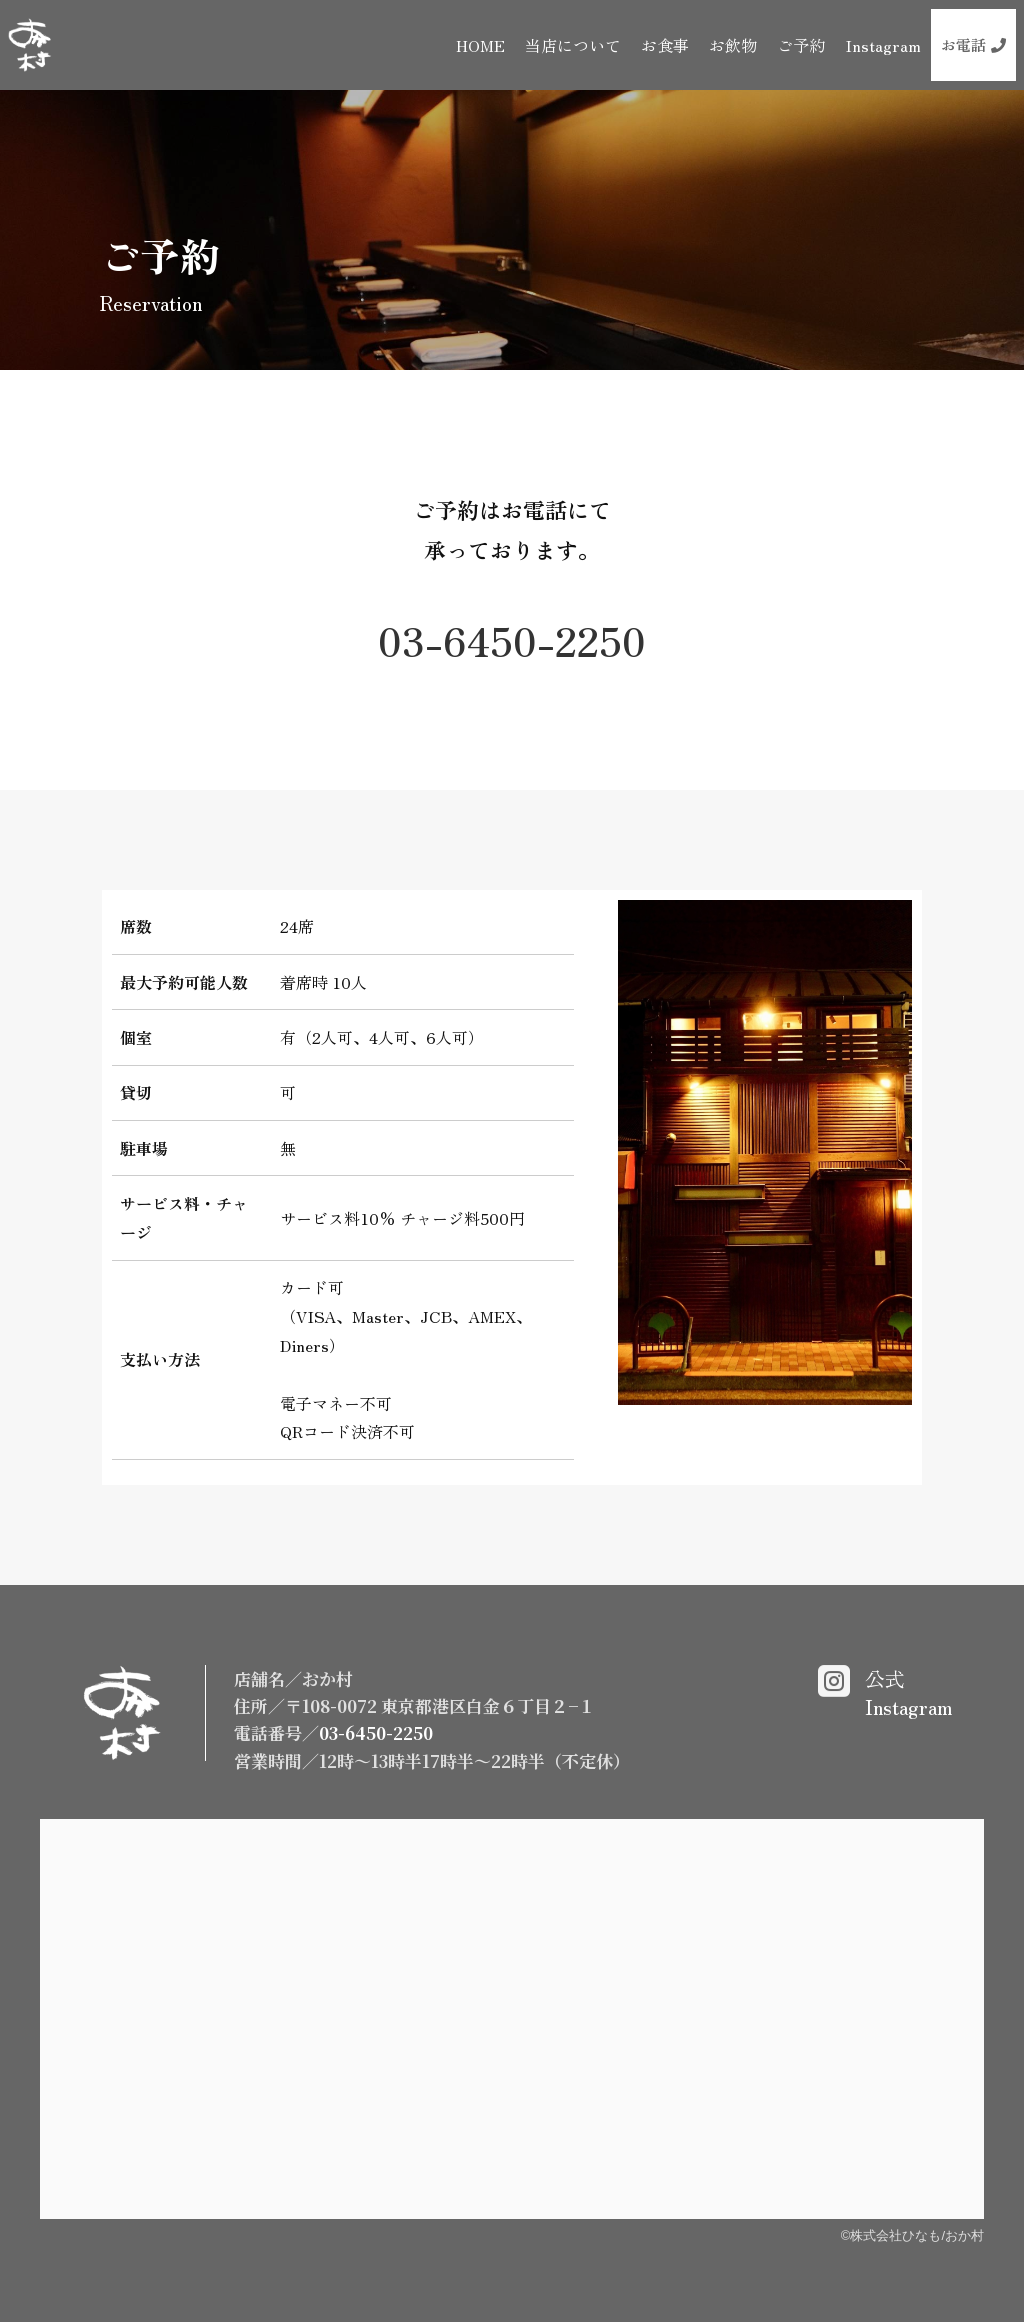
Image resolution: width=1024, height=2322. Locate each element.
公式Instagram (908, 1692)
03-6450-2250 (512, 640)
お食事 (665, 45)
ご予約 (801, 45)
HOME (480, 45)
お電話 (973, 44)
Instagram (883, 45)
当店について (573, 45)
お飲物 (733, 45)
